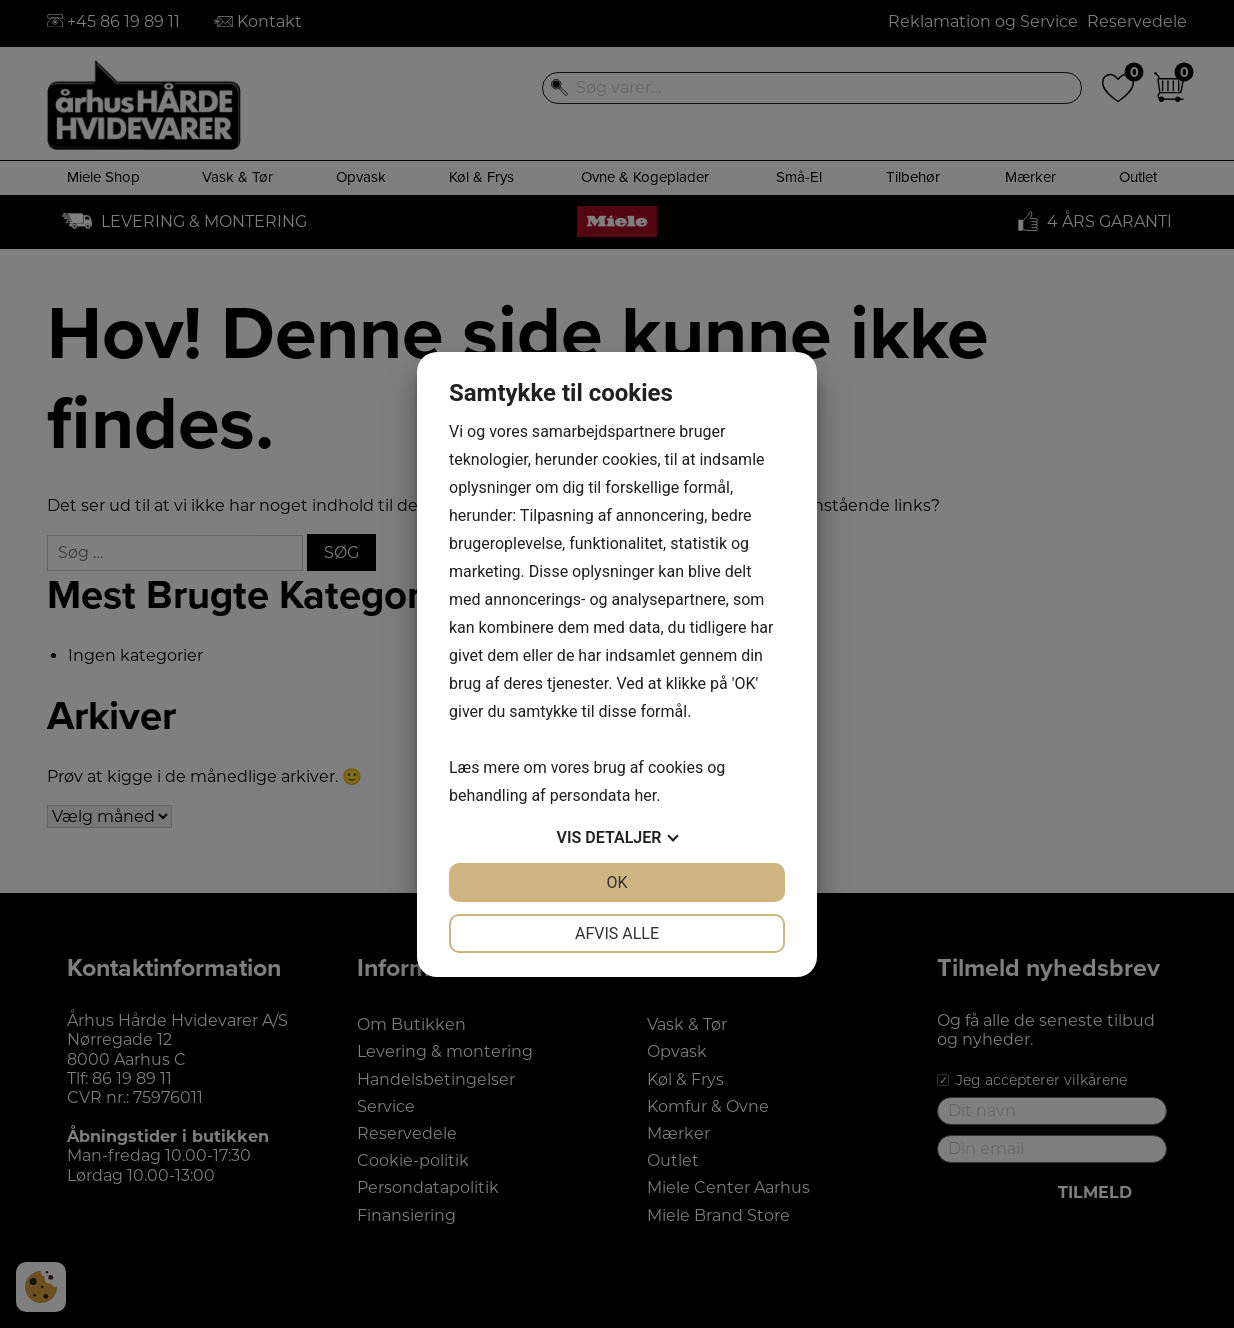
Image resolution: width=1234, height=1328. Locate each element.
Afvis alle (617, 933)
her (645, 795)
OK (616, 882)
